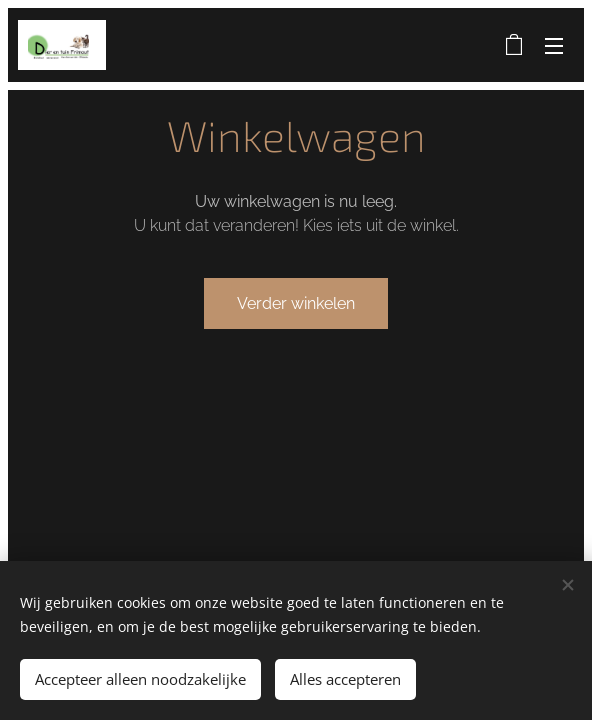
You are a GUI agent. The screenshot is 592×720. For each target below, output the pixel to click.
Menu (554, 46)
